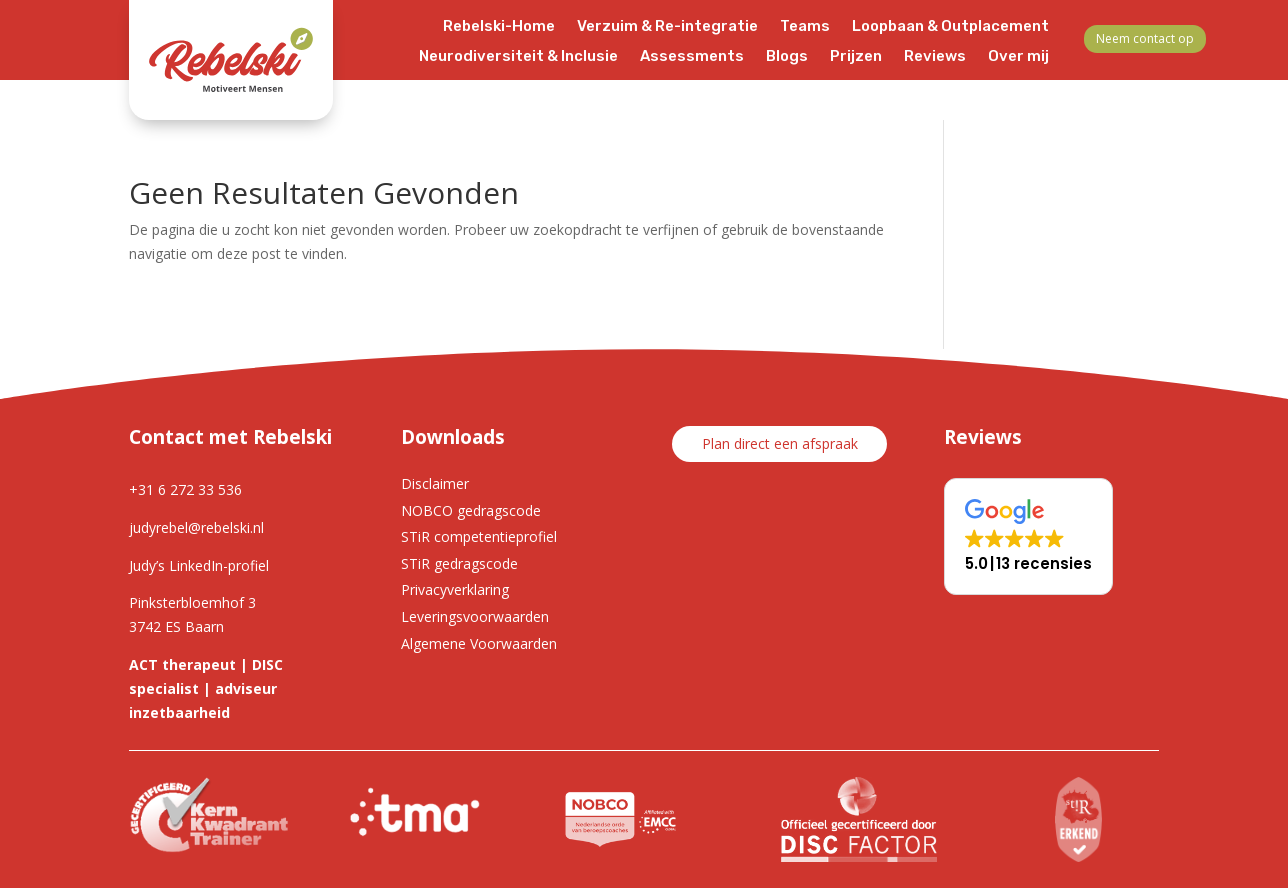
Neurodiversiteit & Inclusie (518, 57)
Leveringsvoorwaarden (475, 616)
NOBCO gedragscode (471, 510)
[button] (1028, 536)
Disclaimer (435, 483)
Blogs (787, 57)
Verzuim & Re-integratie (667, 27)
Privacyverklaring (455, 589)
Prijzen (856, 57)
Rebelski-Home (499, 27)
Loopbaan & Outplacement (950, 27)
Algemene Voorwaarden (479, 643)
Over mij (1018, 57)
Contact (1018, 87)
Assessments (692, 57)
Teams (805, 27)
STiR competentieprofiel (479, 536)
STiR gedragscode (459, 563)
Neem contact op (1145, 38)
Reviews (935, 57)
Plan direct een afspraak (780, 443)
